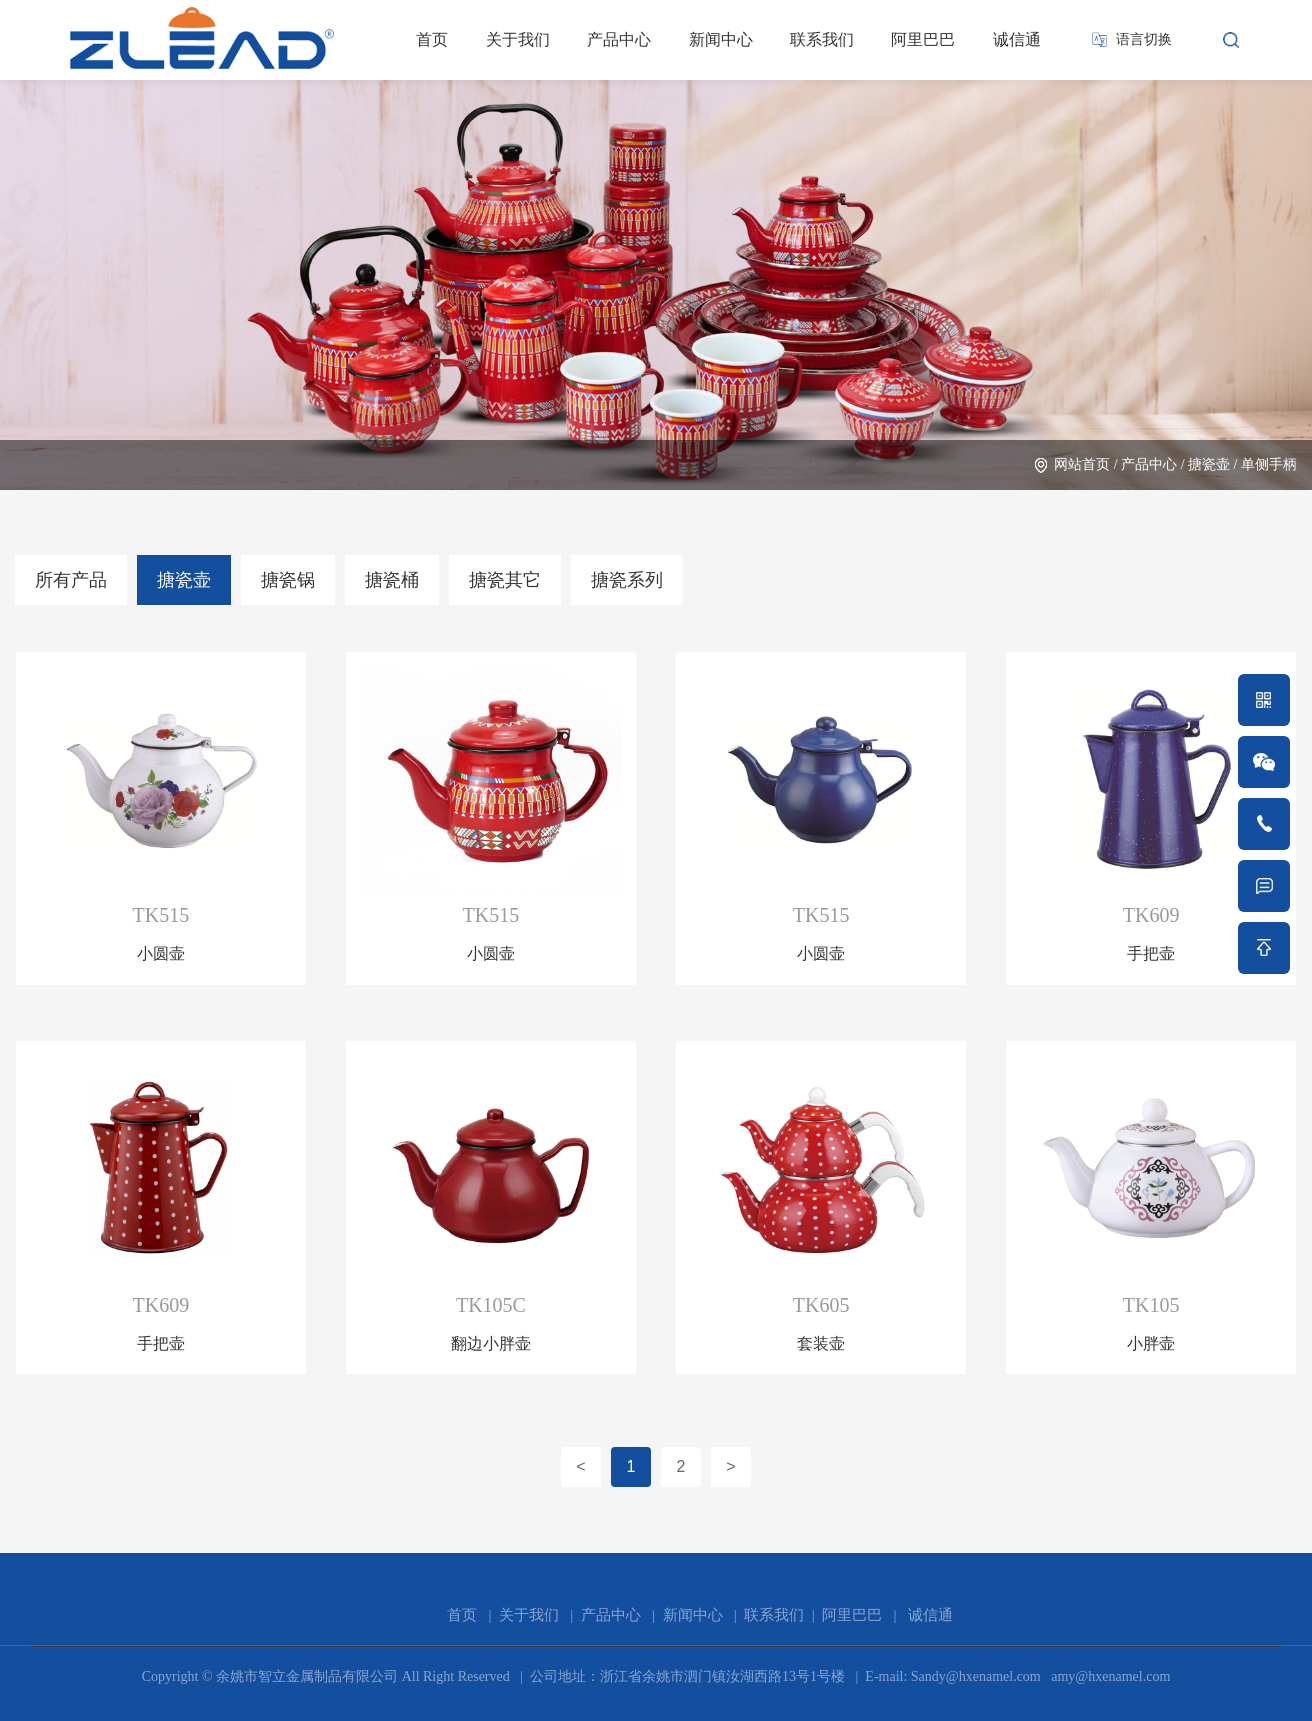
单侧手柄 (1269, 464)
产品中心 (619, 39)
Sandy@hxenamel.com (973, 1676)
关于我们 (518, 39)
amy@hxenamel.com (1109, 1676)
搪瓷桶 (392, 580)
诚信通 (1017, 39)
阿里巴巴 (923, 39)
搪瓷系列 (627, 580)
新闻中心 (721, 39)
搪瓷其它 (505, 580)
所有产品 (71, 580)
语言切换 (1144, 39)
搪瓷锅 (288, 580)
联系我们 (822, 39)
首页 (432, 39)
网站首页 (1082, 464)
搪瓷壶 (1209, 464)
